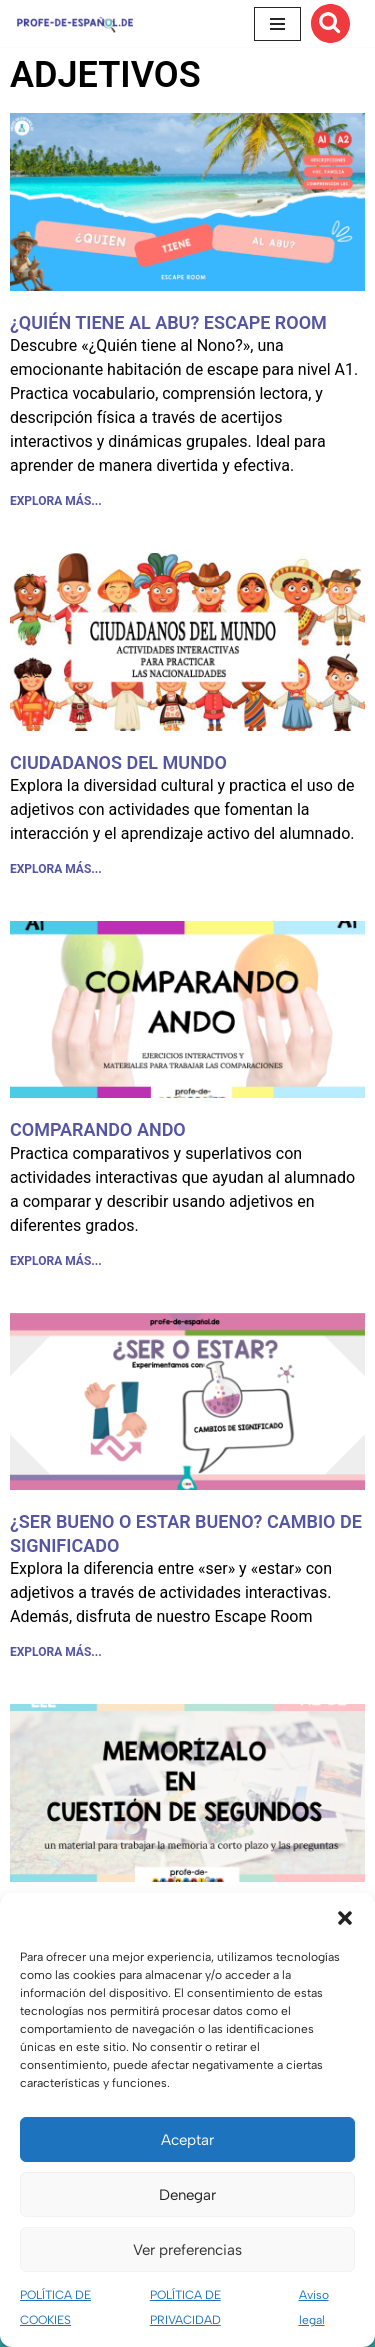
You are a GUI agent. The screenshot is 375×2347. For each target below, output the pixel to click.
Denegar (187, 2195)
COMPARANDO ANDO (98, 1129)
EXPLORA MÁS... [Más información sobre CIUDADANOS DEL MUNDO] (56, 869)
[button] (345, 1918)
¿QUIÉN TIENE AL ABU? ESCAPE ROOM (168, 322)
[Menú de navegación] (277, 24)
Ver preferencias (187, 2250)
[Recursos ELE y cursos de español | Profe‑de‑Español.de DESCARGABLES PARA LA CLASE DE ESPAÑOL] (75, 23)
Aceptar (187, 2140)
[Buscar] (330, 23)
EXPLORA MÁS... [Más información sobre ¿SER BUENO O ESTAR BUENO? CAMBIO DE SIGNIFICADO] (56, 1652)
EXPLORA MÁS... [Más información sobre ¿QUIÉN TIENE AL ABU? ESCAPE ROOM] (56, 501)
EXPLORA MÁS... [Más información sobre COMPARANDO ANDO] (56, 1261)
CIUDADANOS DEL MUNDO (118, 762)
